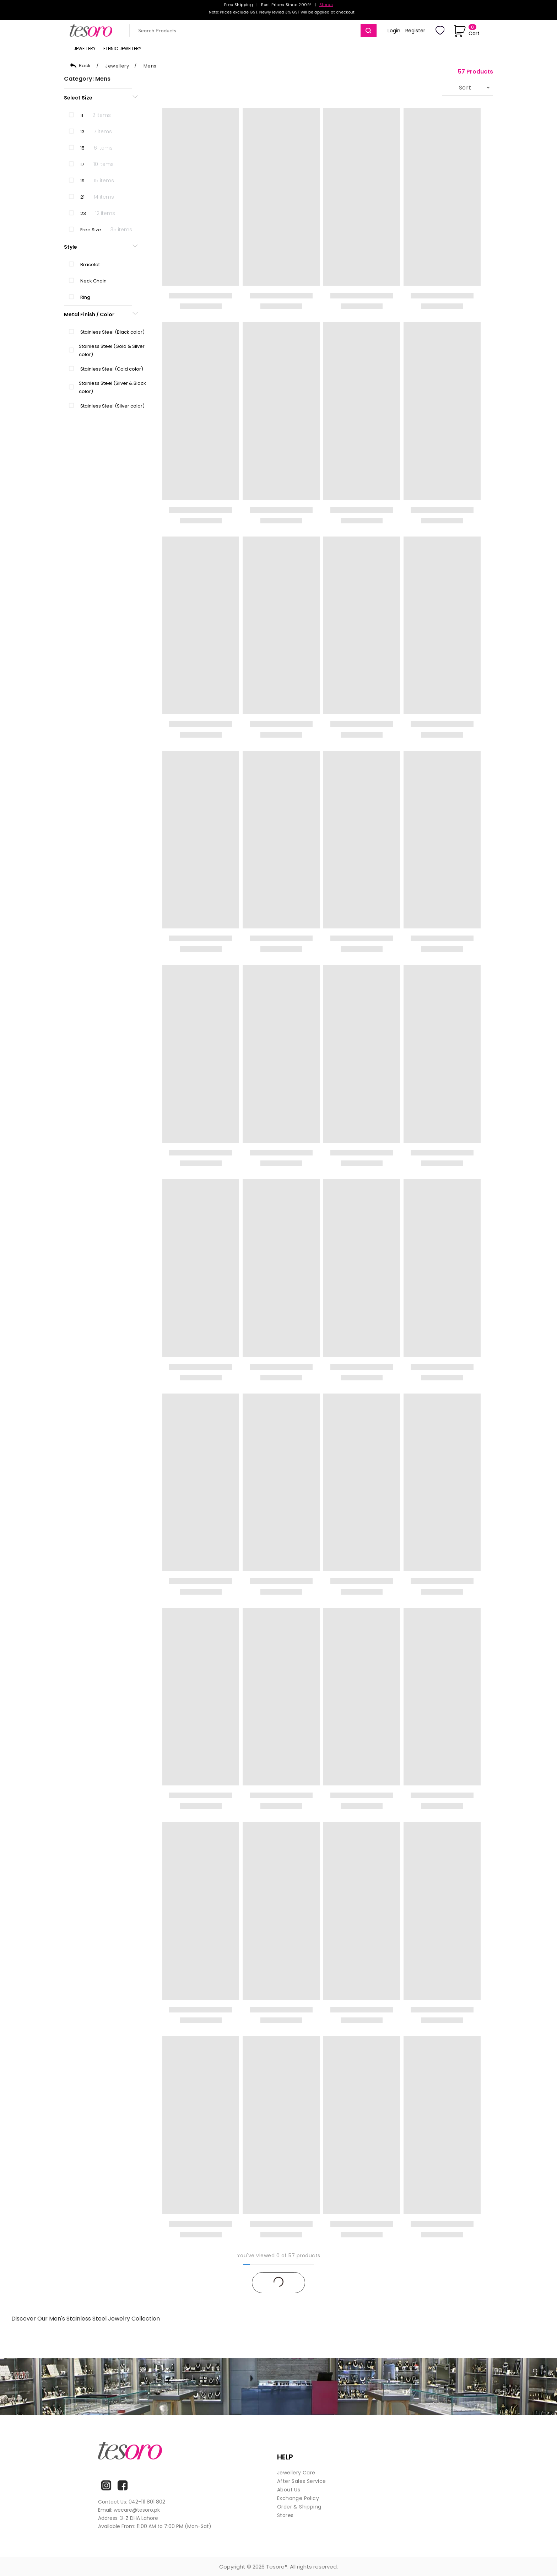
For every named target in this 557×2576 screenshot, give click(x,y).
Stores (326, 4)
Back (80, 65)
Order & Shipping (299, 2506)
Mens (150, 66)
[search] (369, 30)
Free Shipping (238, 4)
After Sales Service (301, 2481)
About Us (288, 2489)
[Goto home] (94, 30)
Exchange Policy (298, 2498)
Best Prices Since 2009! (286, 4)
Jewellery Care (296, 2472)
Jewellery (117, 66)
